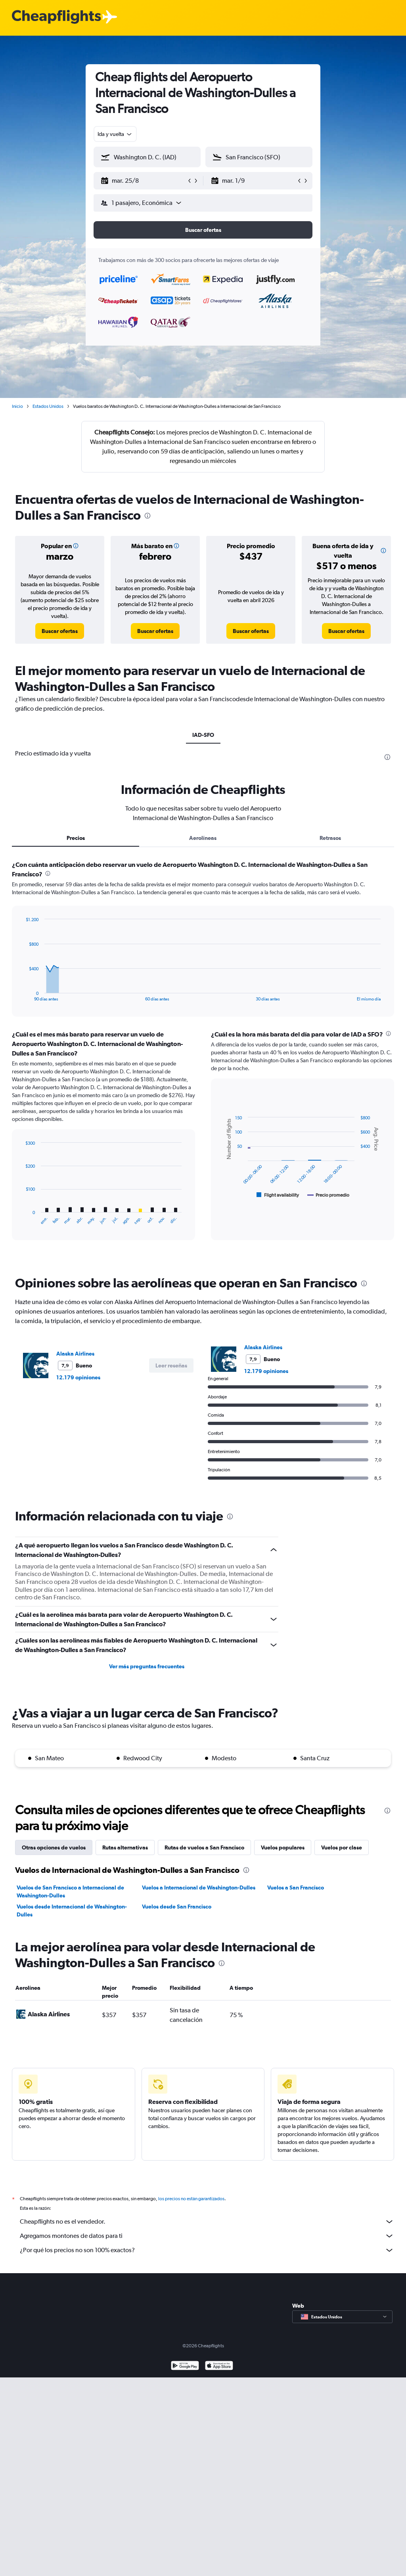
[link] (59, 631)
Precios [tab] (76, 1028)
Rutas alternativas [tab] (125, 2037)
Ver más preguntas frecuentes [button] (146, 1856)
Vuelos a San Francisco (295, 2077)
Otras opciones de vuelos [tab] (54, 2037)
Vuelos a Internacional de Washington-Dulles (198, 2077)
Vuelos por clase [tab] (341, 2037)
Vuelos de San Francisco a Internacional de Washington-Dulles (70, 2081)
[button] (143, 180)
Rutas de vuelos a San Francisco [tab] (204, 2037)
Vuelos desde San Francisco (176, 2096)
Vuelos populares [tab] (282, 2037)
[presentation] (147, 515)
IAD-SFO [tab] (203, 735)
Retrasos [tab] (330, 1028)
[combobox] (115, 134)
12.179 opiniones (78, 1567)
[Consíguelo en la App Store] (219, 2565)
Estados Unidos (48, 406)
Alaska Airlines (75, 1543)
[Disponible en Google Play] (185, 2565)
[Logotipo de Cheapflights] (56, 17)
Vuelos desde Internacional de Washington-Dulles (72, 2100)
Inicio (17, 406)
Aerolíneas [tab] (202, 1028)
